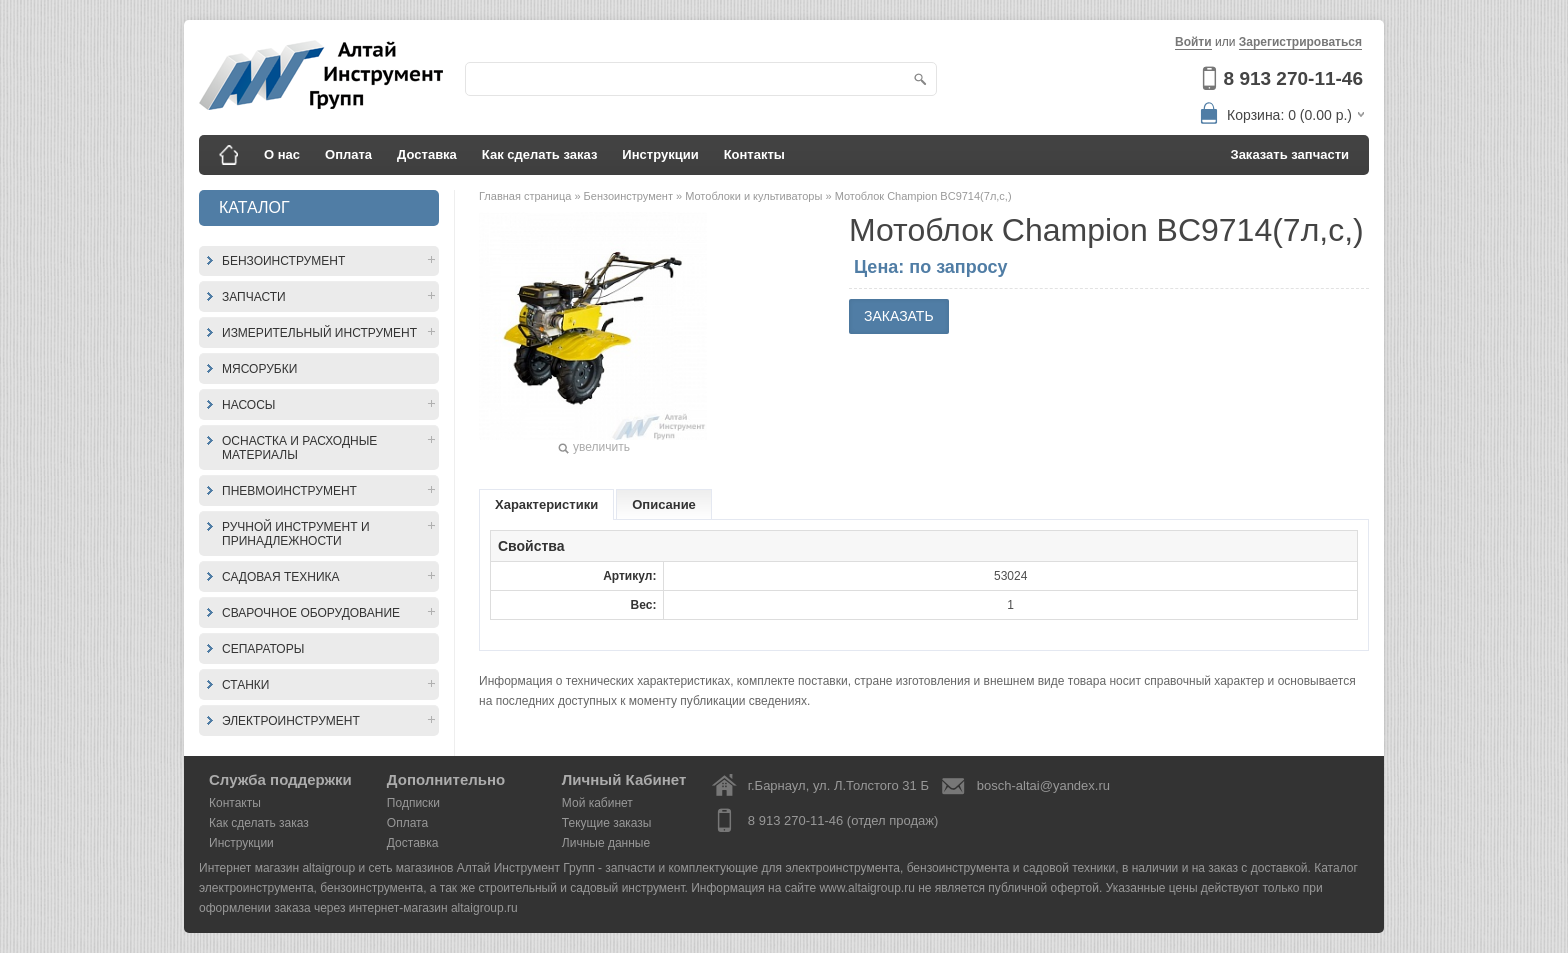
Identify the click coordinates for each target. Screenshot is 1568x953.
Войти (1193, 42)
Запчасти (254, 297)
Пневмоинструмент (289, 491)
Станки (245, 685)
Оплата (348, 154)
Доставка (427, 154)
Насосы (248, 405)
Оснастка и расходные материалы (299, 448)
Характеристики (546, 504)
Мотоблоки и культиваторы (755, 196)
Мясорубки (259, 369)
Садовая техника (281, 577)
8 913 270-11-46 (1293, 78)
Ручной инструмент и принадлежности (296, 534)
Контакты (754, 154)
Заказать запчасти (1290, 154)
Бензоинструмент (283, 261)
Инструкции (660, 154)
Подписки (413, 803)
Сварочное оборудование (311, 613)
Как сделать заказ (540, 154)
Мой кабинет (597, 803)
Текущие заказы (607, 823)
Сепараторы (263, 649)
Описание (664, 504)
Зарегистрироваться (1300, 42)
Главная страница (526, 196)
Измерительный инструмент (319, 333)
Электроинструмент (291, 721)
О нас (282, 154)
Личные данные (606, 843)
